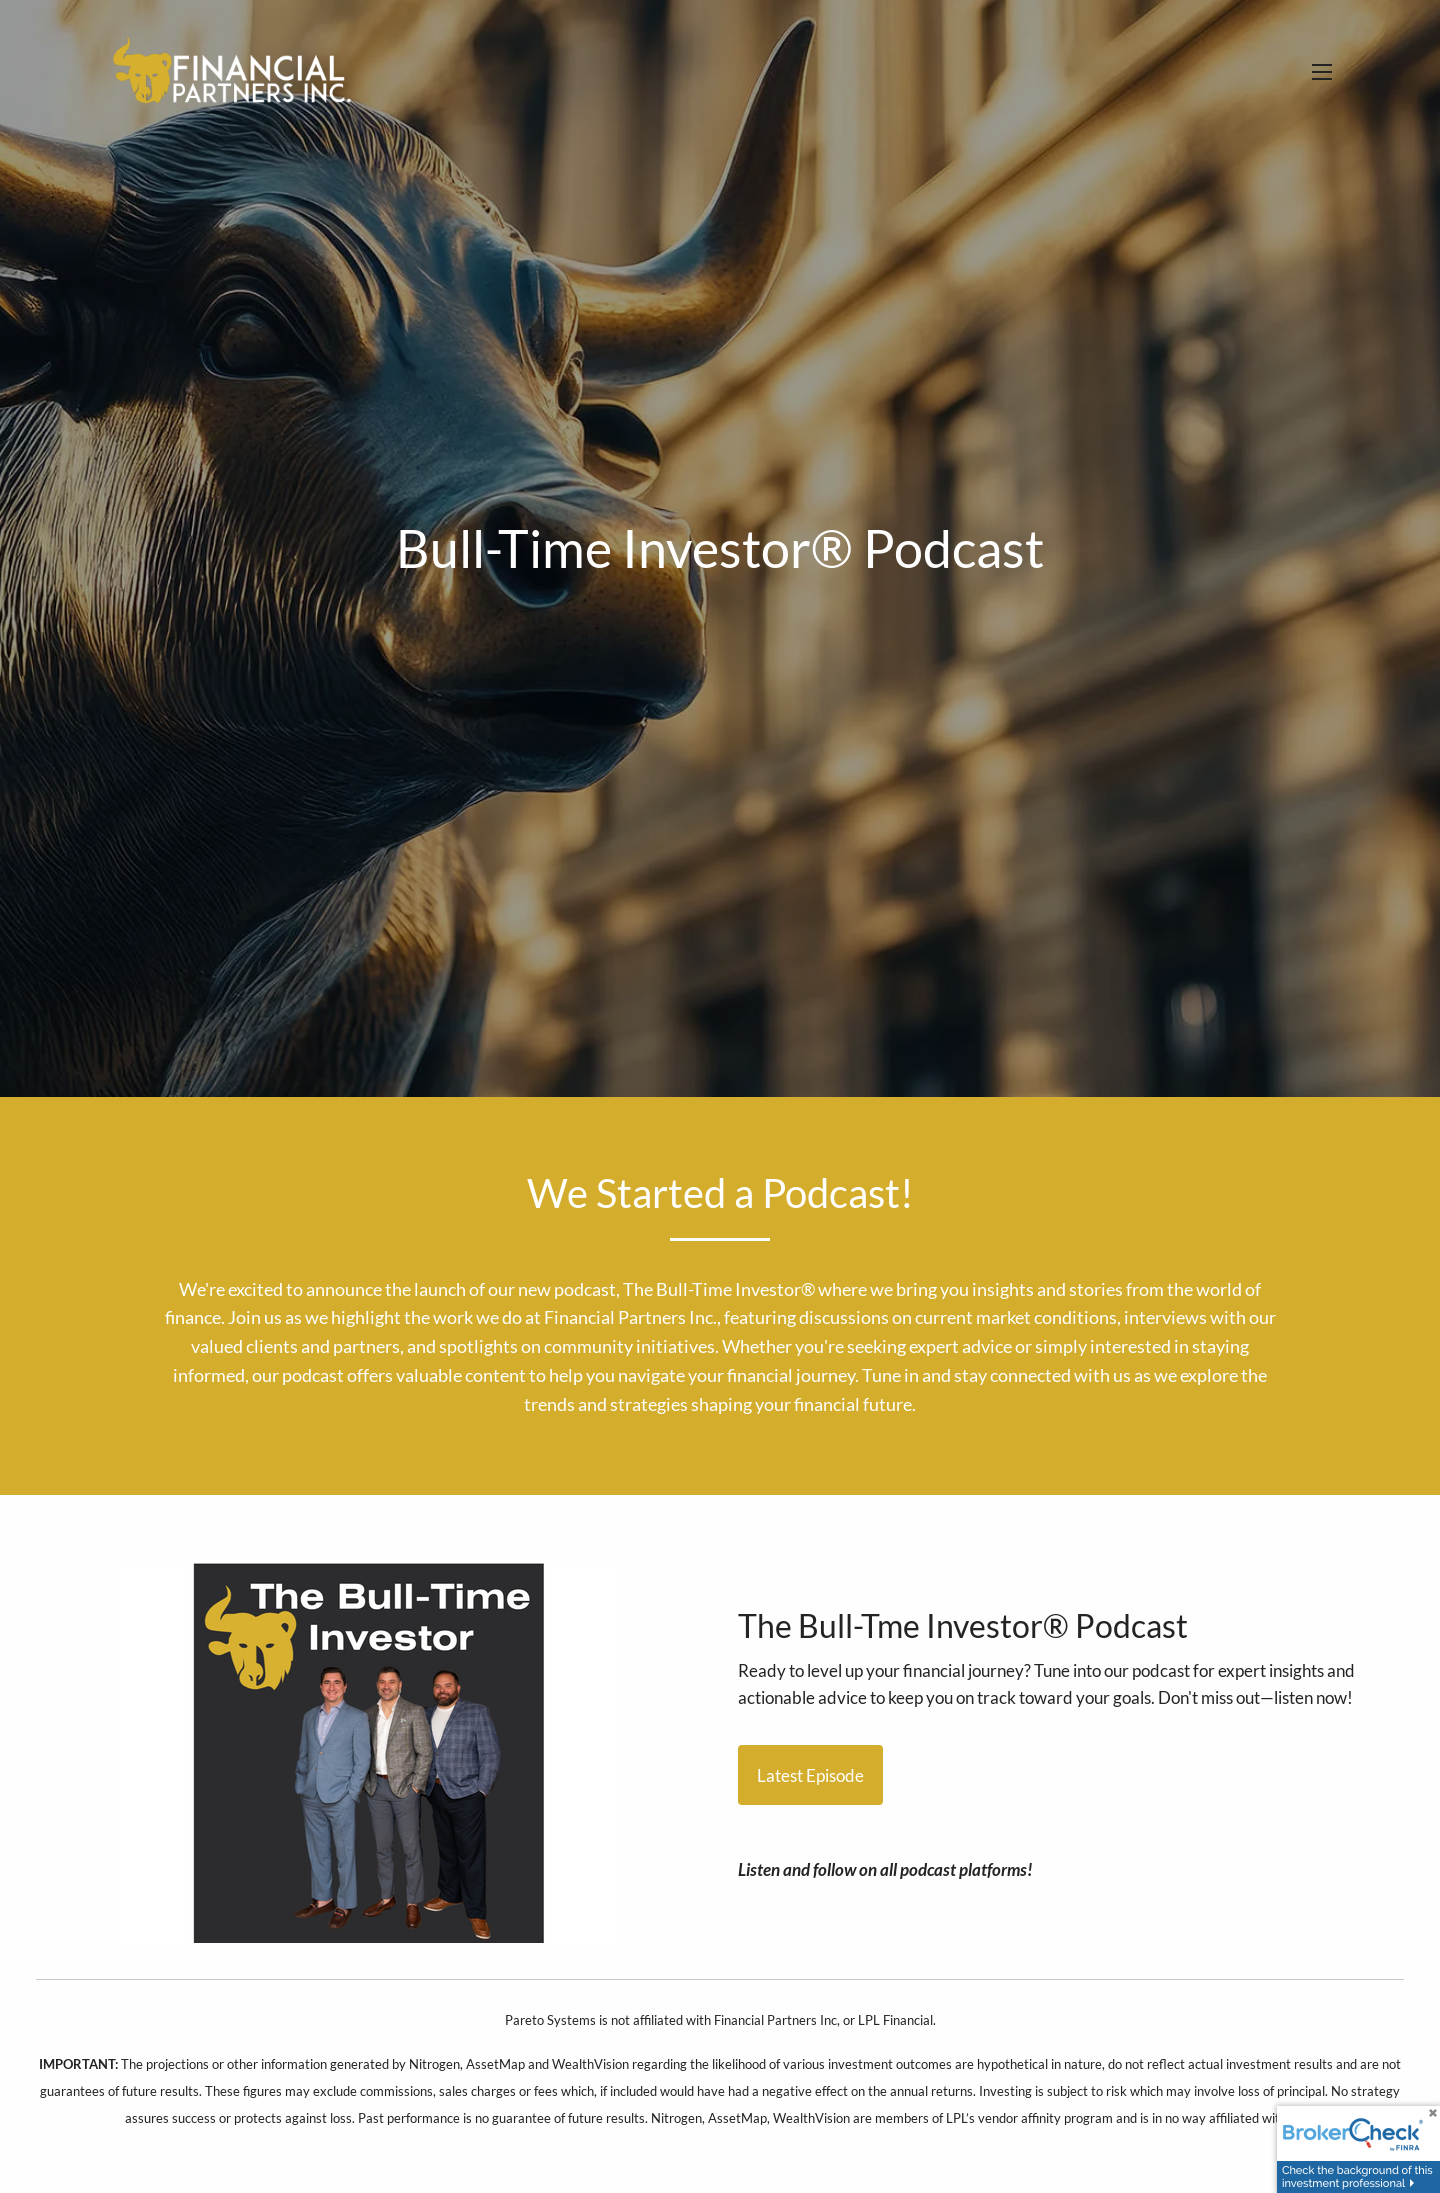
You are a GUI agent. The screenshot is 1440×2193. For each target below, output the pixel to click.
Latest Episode (810, 1775)
